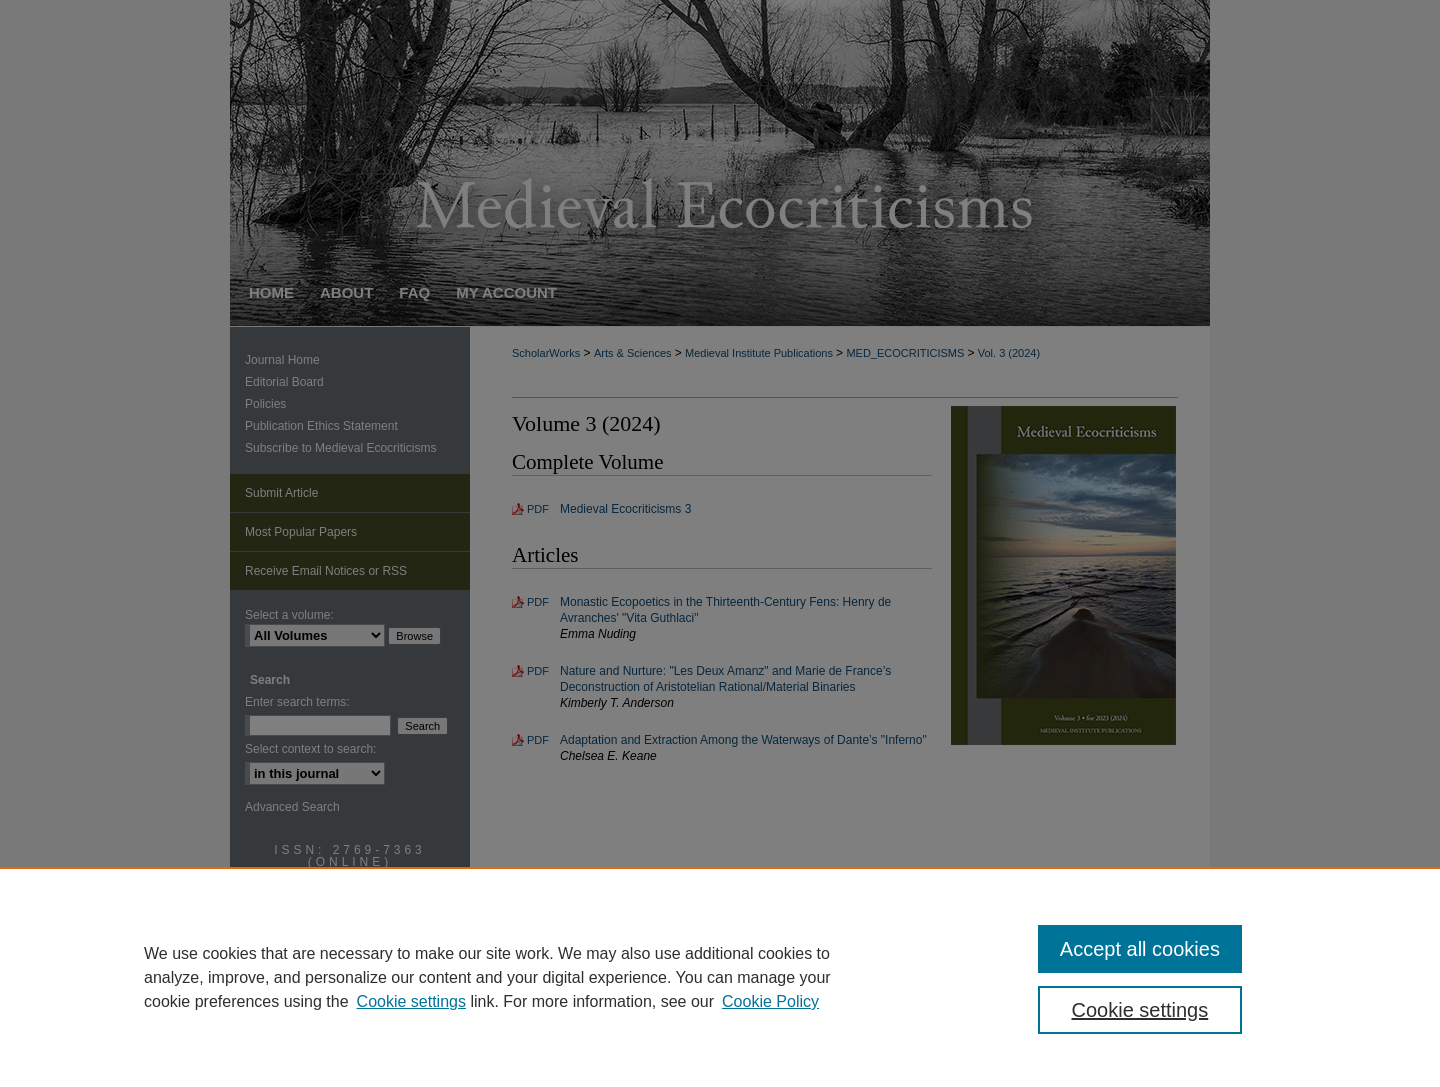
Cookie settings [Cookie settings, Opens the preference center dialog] (1140, 1010)
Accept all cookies (1140, 949)
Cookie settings (411, 1001)
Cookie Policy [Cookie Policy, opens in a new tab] (770, 1001)
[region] (720, 977)
